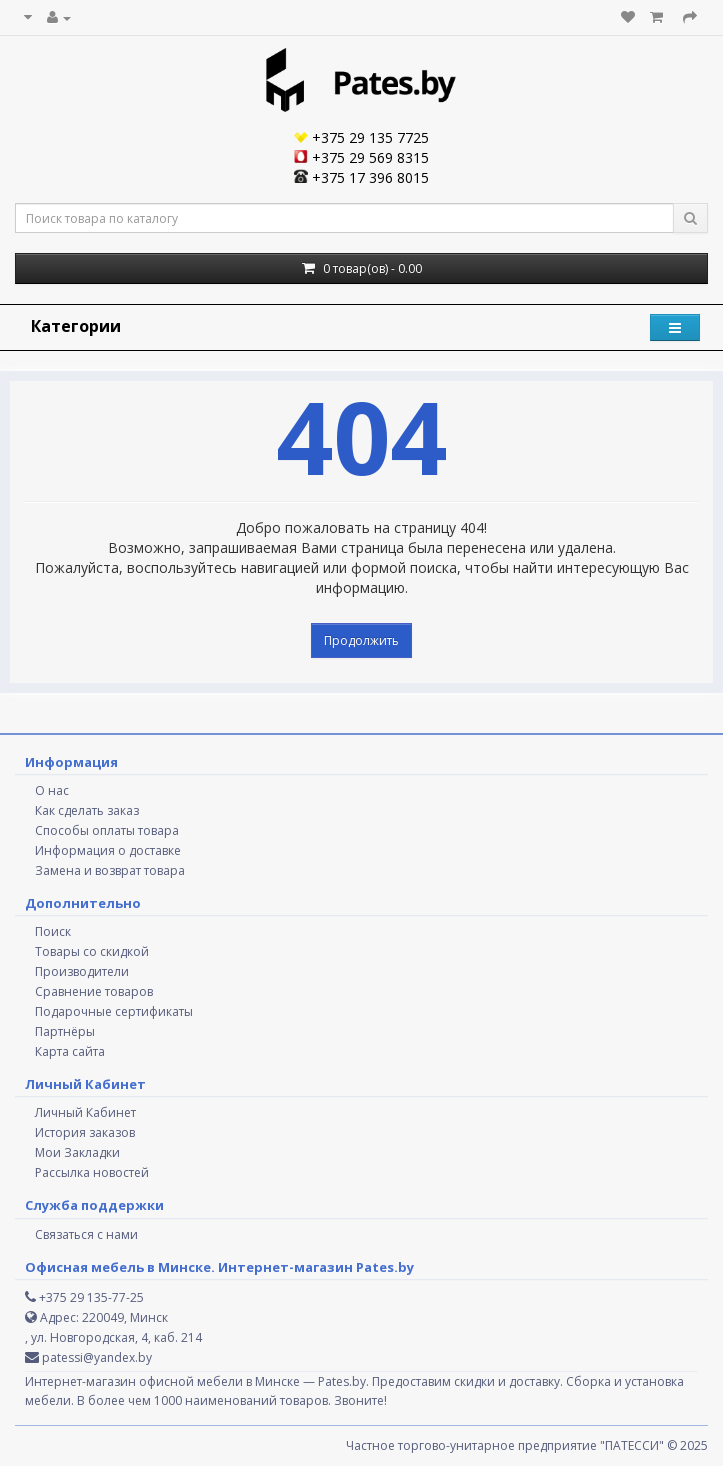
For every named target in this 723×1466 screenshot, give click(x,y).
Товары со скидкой (92, 951)
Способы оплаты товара (107, 830)
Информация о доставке (108, 850)
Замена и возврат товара (110, 870)
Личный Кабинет (85, 1112)
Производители (82, 971)
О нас (52, 790)
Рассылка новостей (92, 1172)
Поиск (53, 931)
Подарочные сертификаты (114, 1011)
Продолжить (361, 640)
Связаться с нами (86, 1234)
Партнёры (65, 1031)
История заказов (85, 1132)
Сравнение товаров (94, 991)
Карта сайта (70, 1051)
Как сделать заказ (87, 810)
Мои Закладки (77, 1152)
